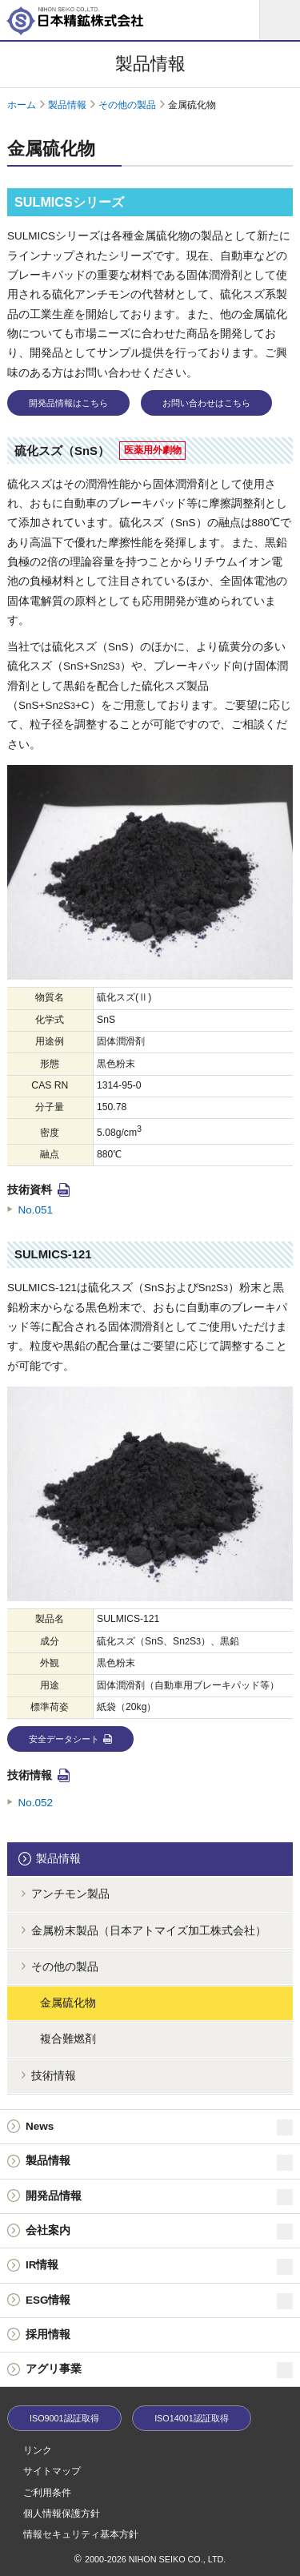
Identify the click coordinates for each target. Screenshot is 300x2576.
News (159, 2127)
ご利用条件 (47, 2492)
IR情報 (159, 2267)
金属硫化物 (68, 2003)
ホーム (21, 105)
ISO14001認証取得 (191, 2418)
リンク (37, 2450)
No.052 (36, 1803)
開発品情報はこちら (68, 403)
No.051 (36, 1210)
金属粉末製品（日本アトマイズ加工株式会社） (148, 1931)
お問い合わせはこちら (206, 403)
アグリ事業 (159, 2370)
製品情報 (67, 105)
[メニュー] (280, 20)
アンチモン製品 (70, 1894)
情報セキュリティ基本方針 (80, 2534)
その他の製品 (127, 105)
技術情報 (53, 2076)
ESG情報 (159, 2301)
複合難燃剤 (68, 2039)
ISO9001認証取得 (64, 2418)
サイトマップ (52, 2471)
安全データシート (64, 1739)
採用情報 (48, 2334)
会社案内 (159, 2232)
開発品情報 (159, 2197)
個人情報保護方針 (61, 2513)
